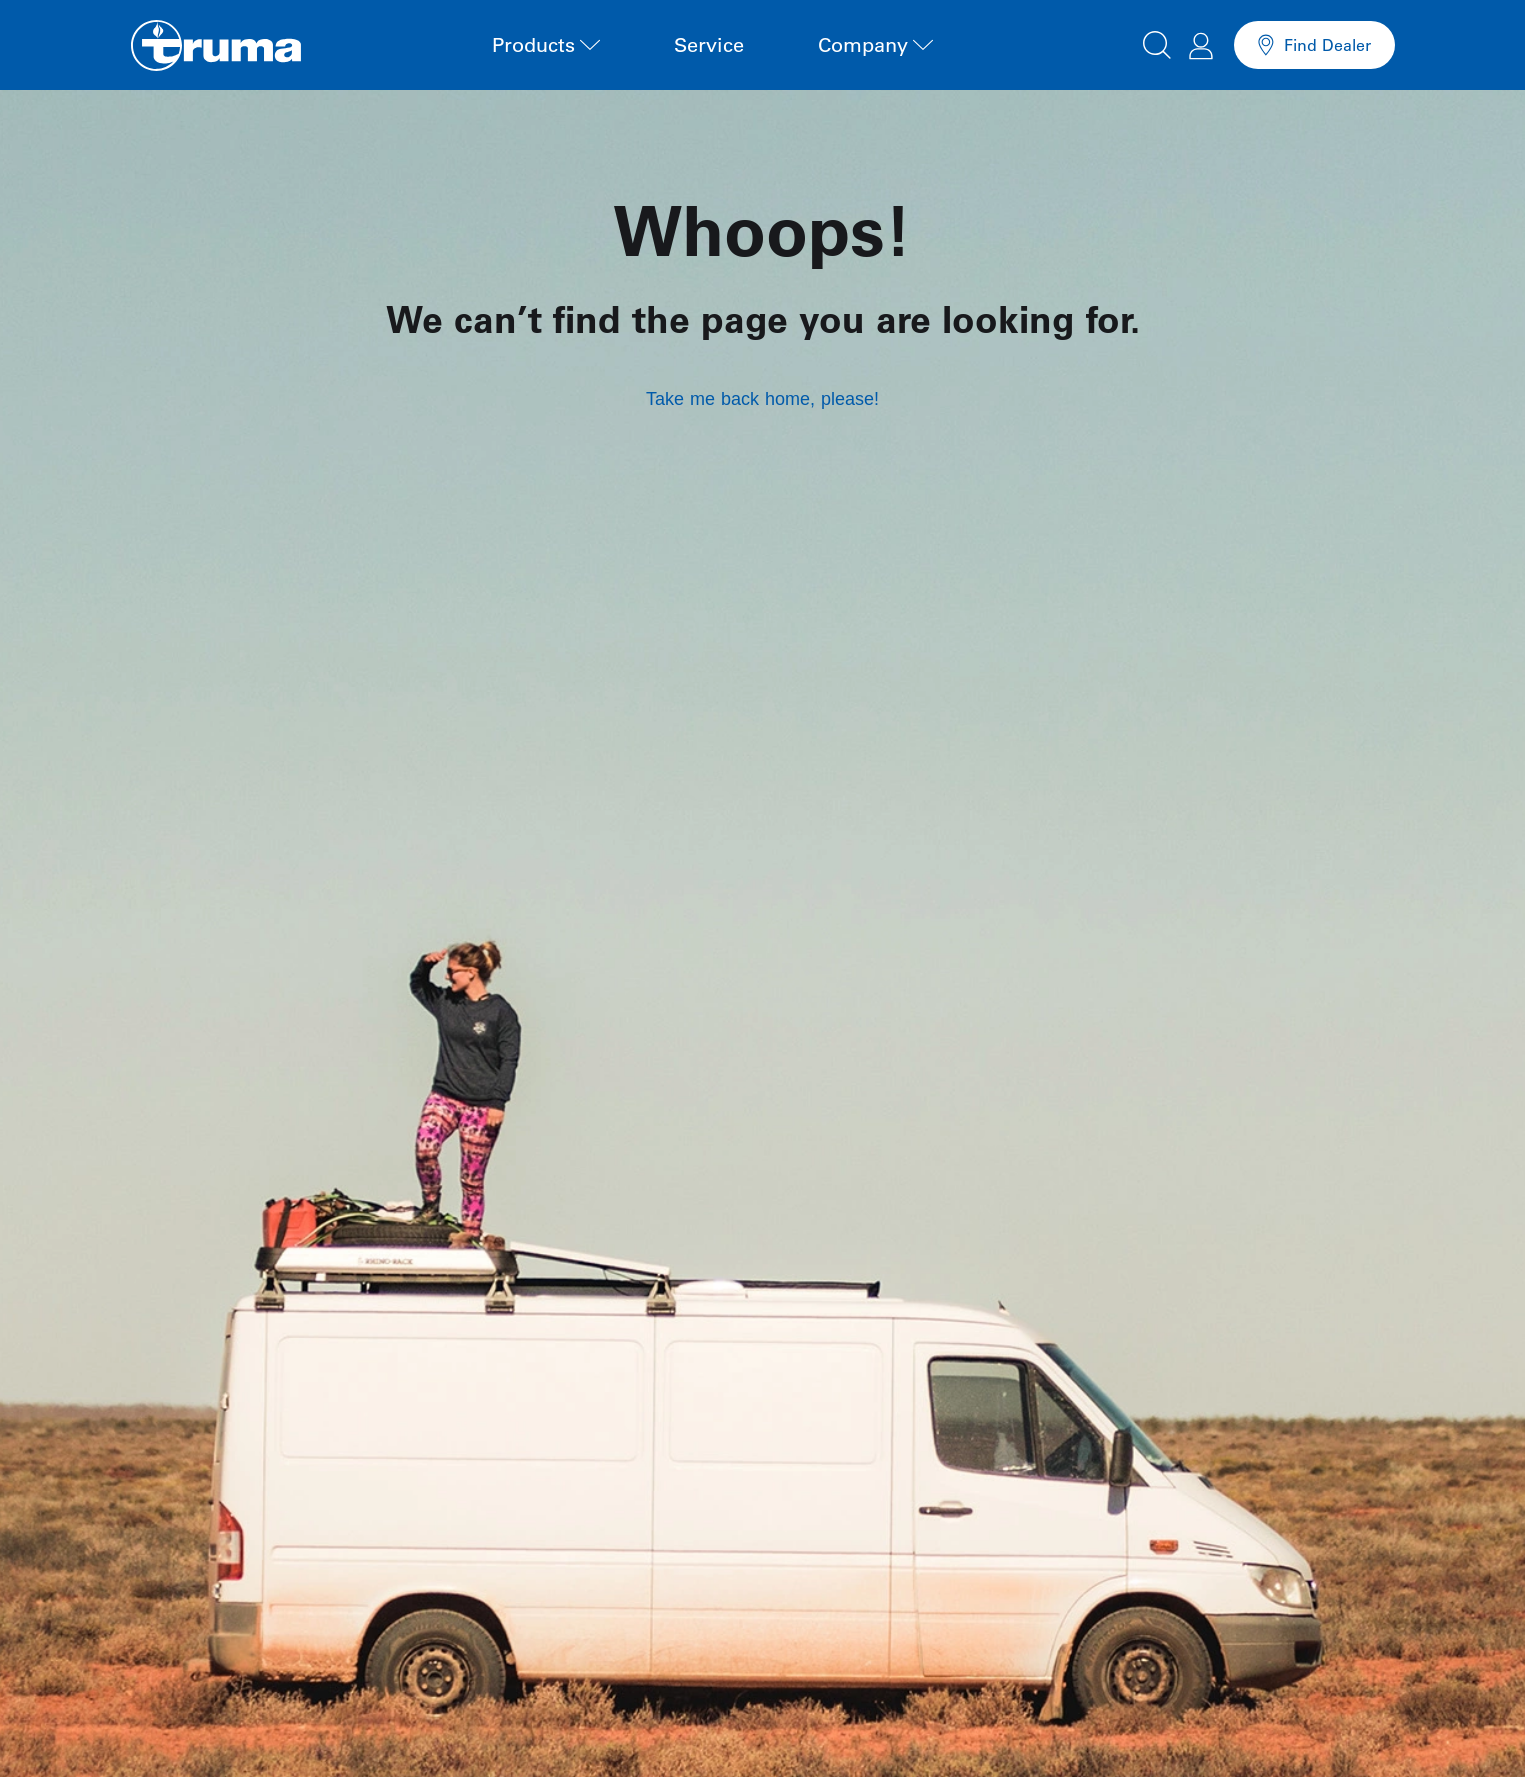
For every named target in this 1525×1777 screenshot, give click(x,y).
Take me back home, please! (762, 399)
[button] (1157, 42)
